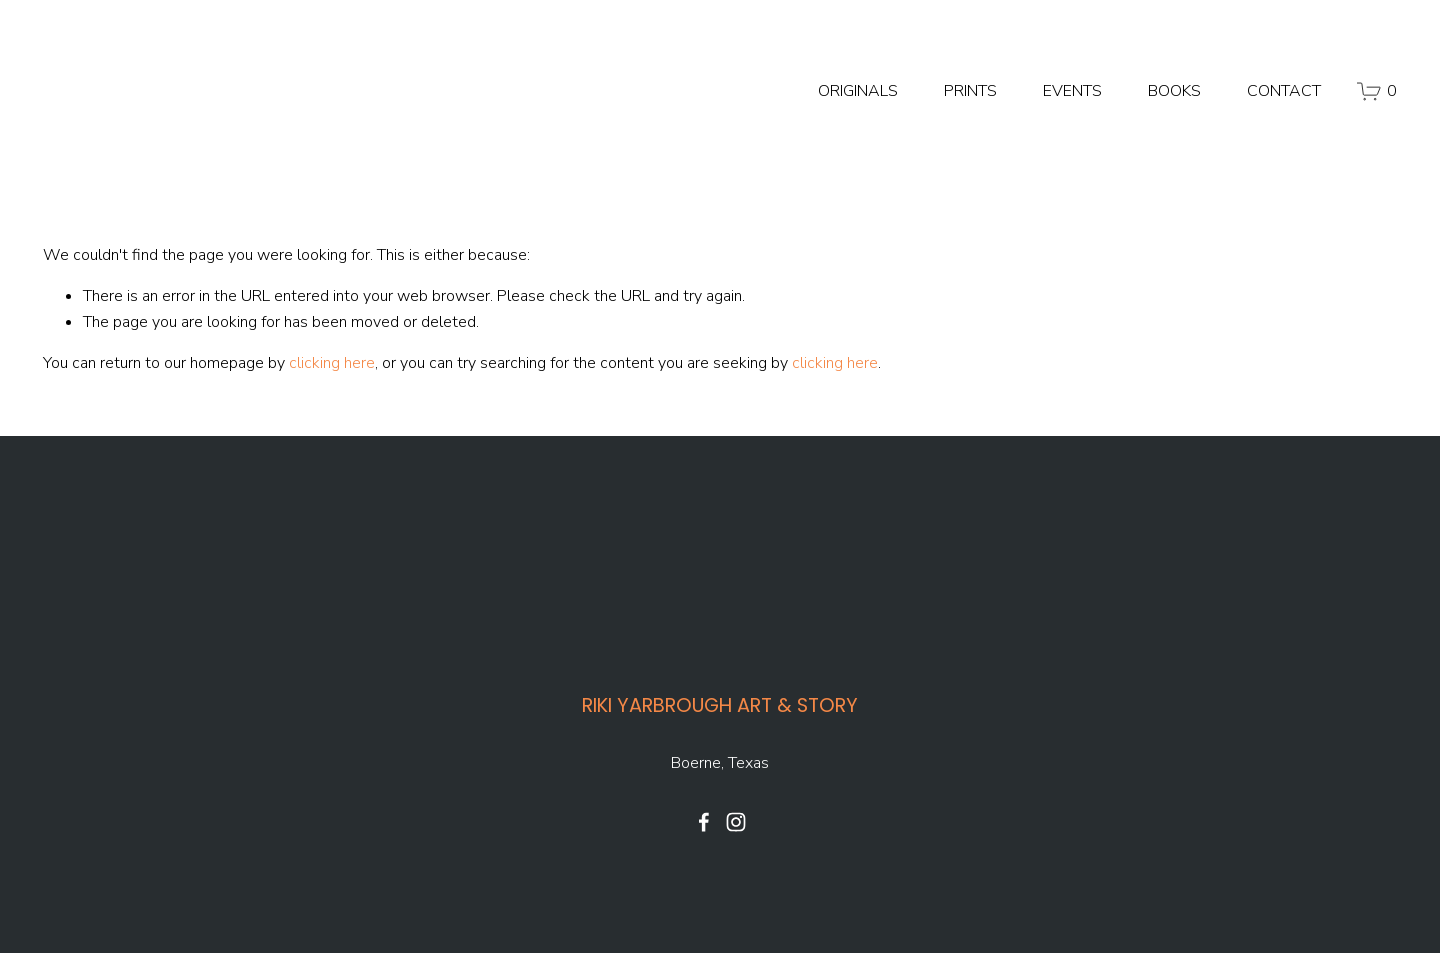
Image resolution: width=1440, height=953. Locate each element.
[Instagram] (736, 822)
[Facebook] (704, 822)
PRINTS (970, 91)
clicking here (332, 363)
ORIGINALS (858, 91)
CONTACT (1284, 91)
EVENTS (1072, 91)
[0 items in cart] (1377, 91)
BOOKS (1174, 91)
